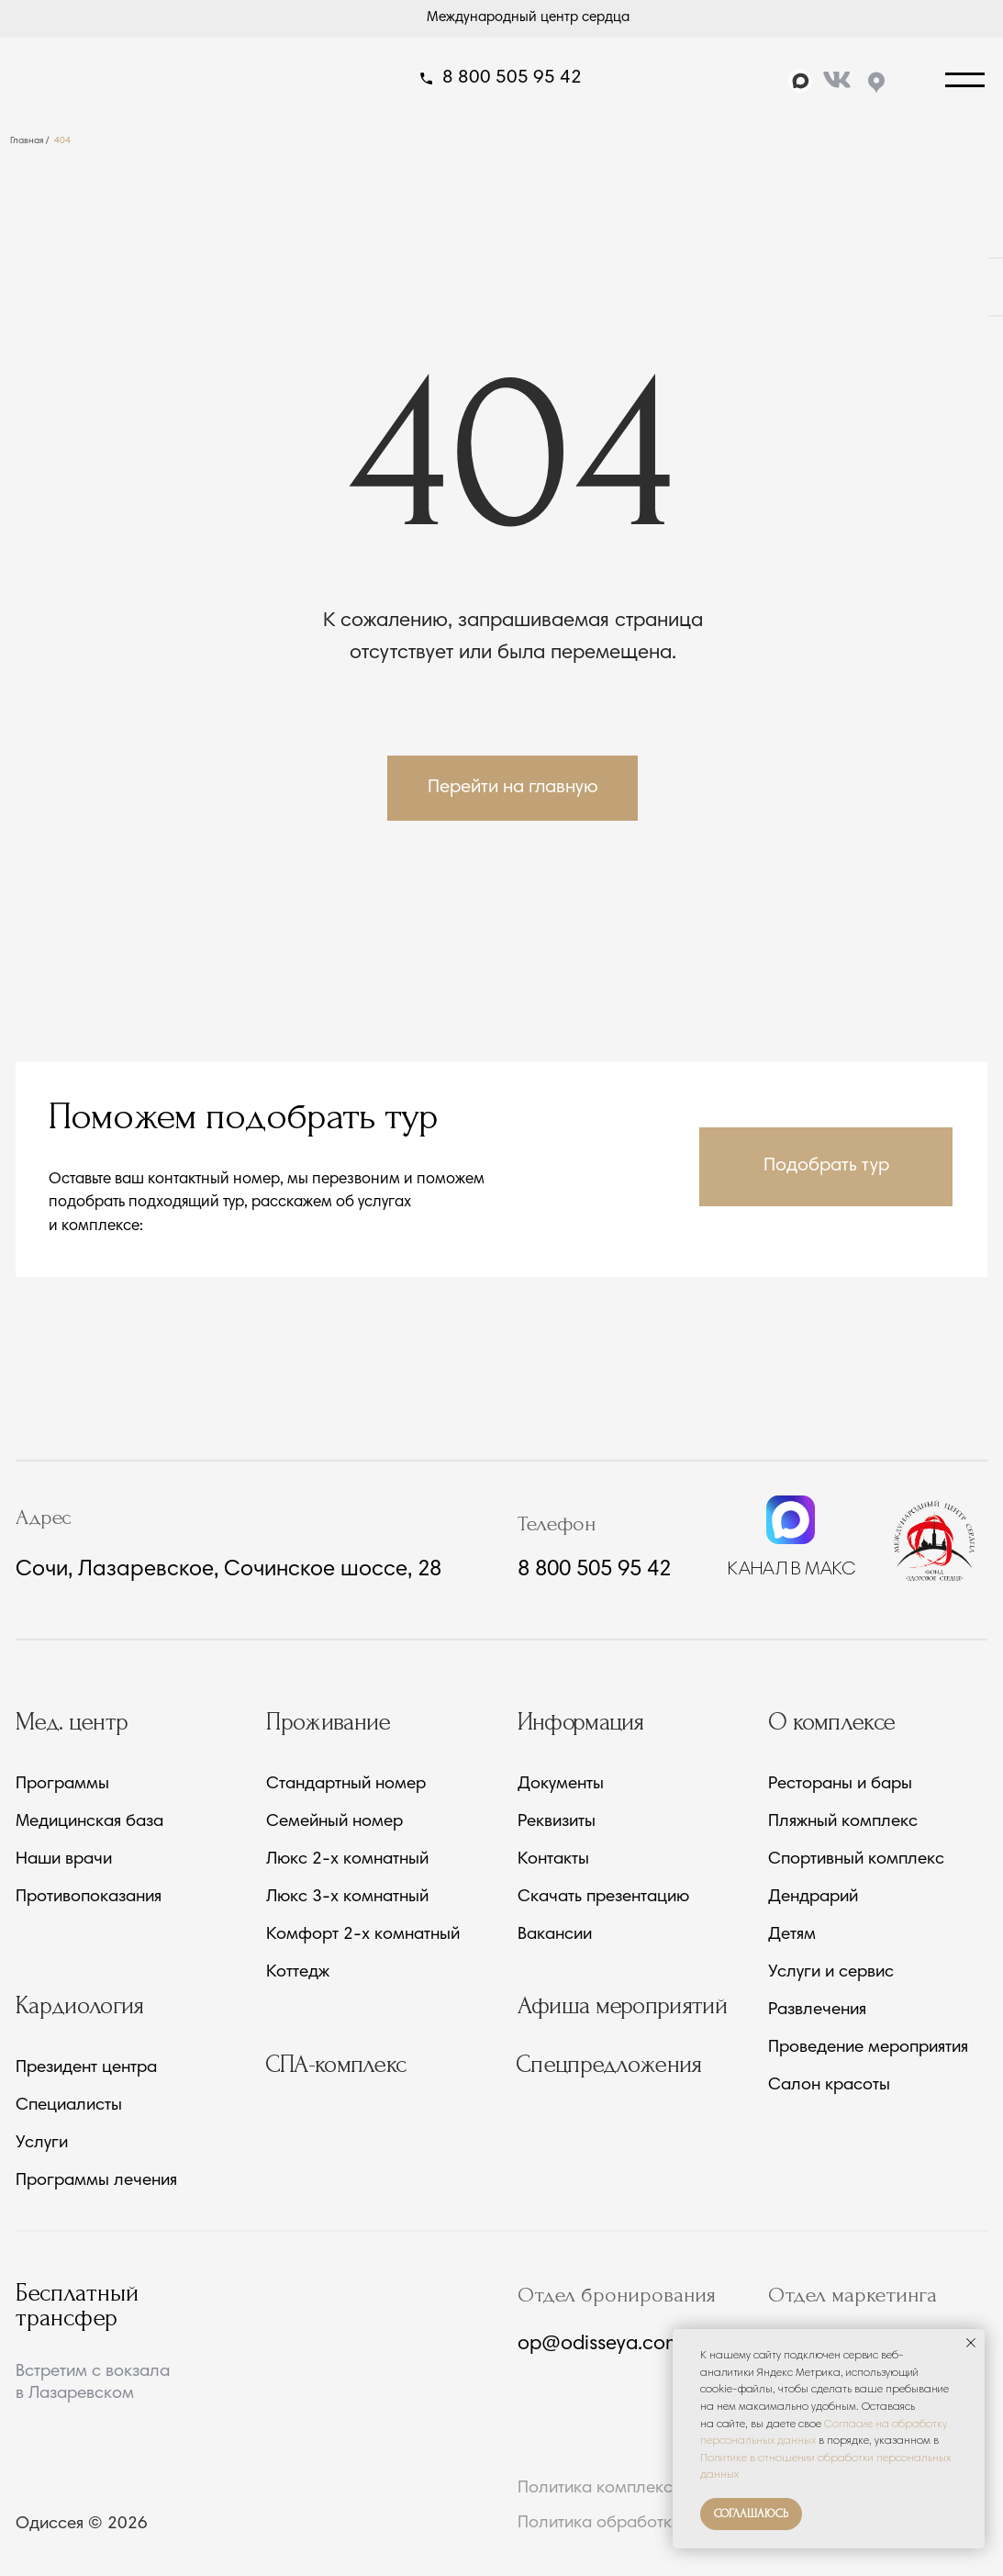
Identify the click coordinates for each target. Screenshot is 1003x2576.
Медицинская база (89, 1822)
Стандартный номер (346, 1784)
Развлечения (817, 2010)
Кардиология (80, 2006)
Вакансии (555, 1935)
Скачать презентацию (603, 1897)
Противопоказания (89, 1897)
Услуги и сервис (831, 1973)
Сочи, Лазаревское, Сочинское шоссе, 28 (228, 1570)
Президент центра (86, 2068)
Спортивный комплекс (856, 1860)
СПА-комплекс (336, 2064)
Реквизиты (557, 1822)
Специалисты (69, 2106)
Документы (561, 1784)
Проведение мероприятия (868, 2048)
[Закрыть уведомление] (971, 2343)
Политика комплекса (600, 2488)
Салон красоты (829, 2086)
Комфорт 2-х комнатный (363, 1935)
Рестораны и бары (840, 1784)
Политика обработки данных (630, 2523)
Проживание (328, 1722)
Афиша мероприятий (622, 2006)
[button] (826, 1166)
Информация (581, 1722)
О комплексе (832, 1722)
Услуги (42, 2143)
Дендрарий (813, 1897)
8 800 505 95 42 (512, 78)
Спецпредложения (609, 2064)
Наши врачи (64, 1860)
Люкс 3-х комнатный (347, 1897)
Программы (62, 1784)
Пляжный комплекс (843, 1822)
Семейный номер (334, 1822)
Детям (792, 1935)
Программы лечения (96, 2181)
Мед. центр (72, 1722)
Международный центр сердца (528, 18)
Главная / (30, 141)
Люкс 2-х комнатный (347, 1860)
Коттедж (297, 1973)
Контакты (553, 1860)
